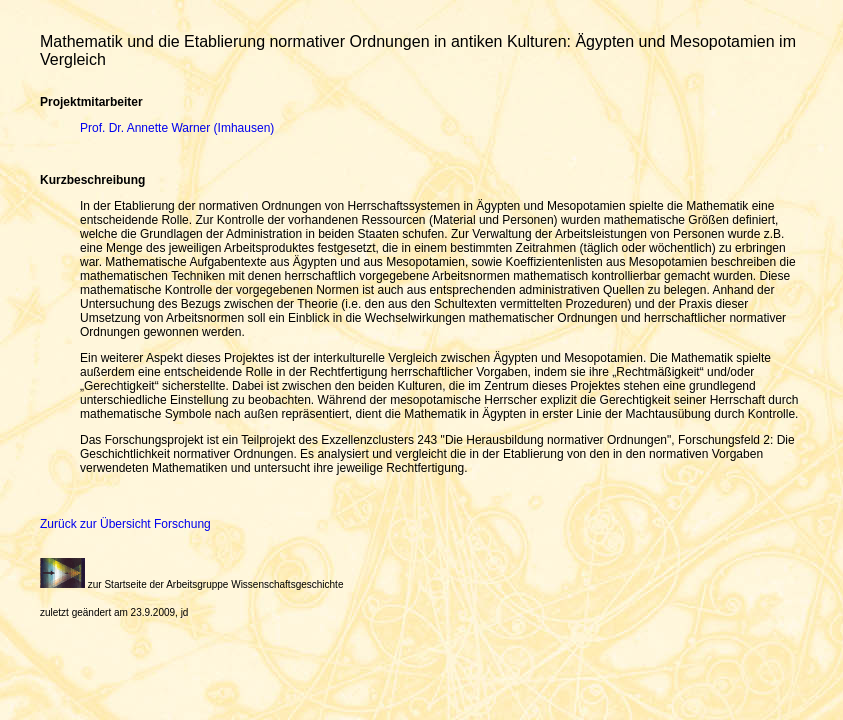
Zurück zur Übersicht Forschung (125, 524)
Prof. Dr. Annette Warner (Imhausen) (177, 128)
